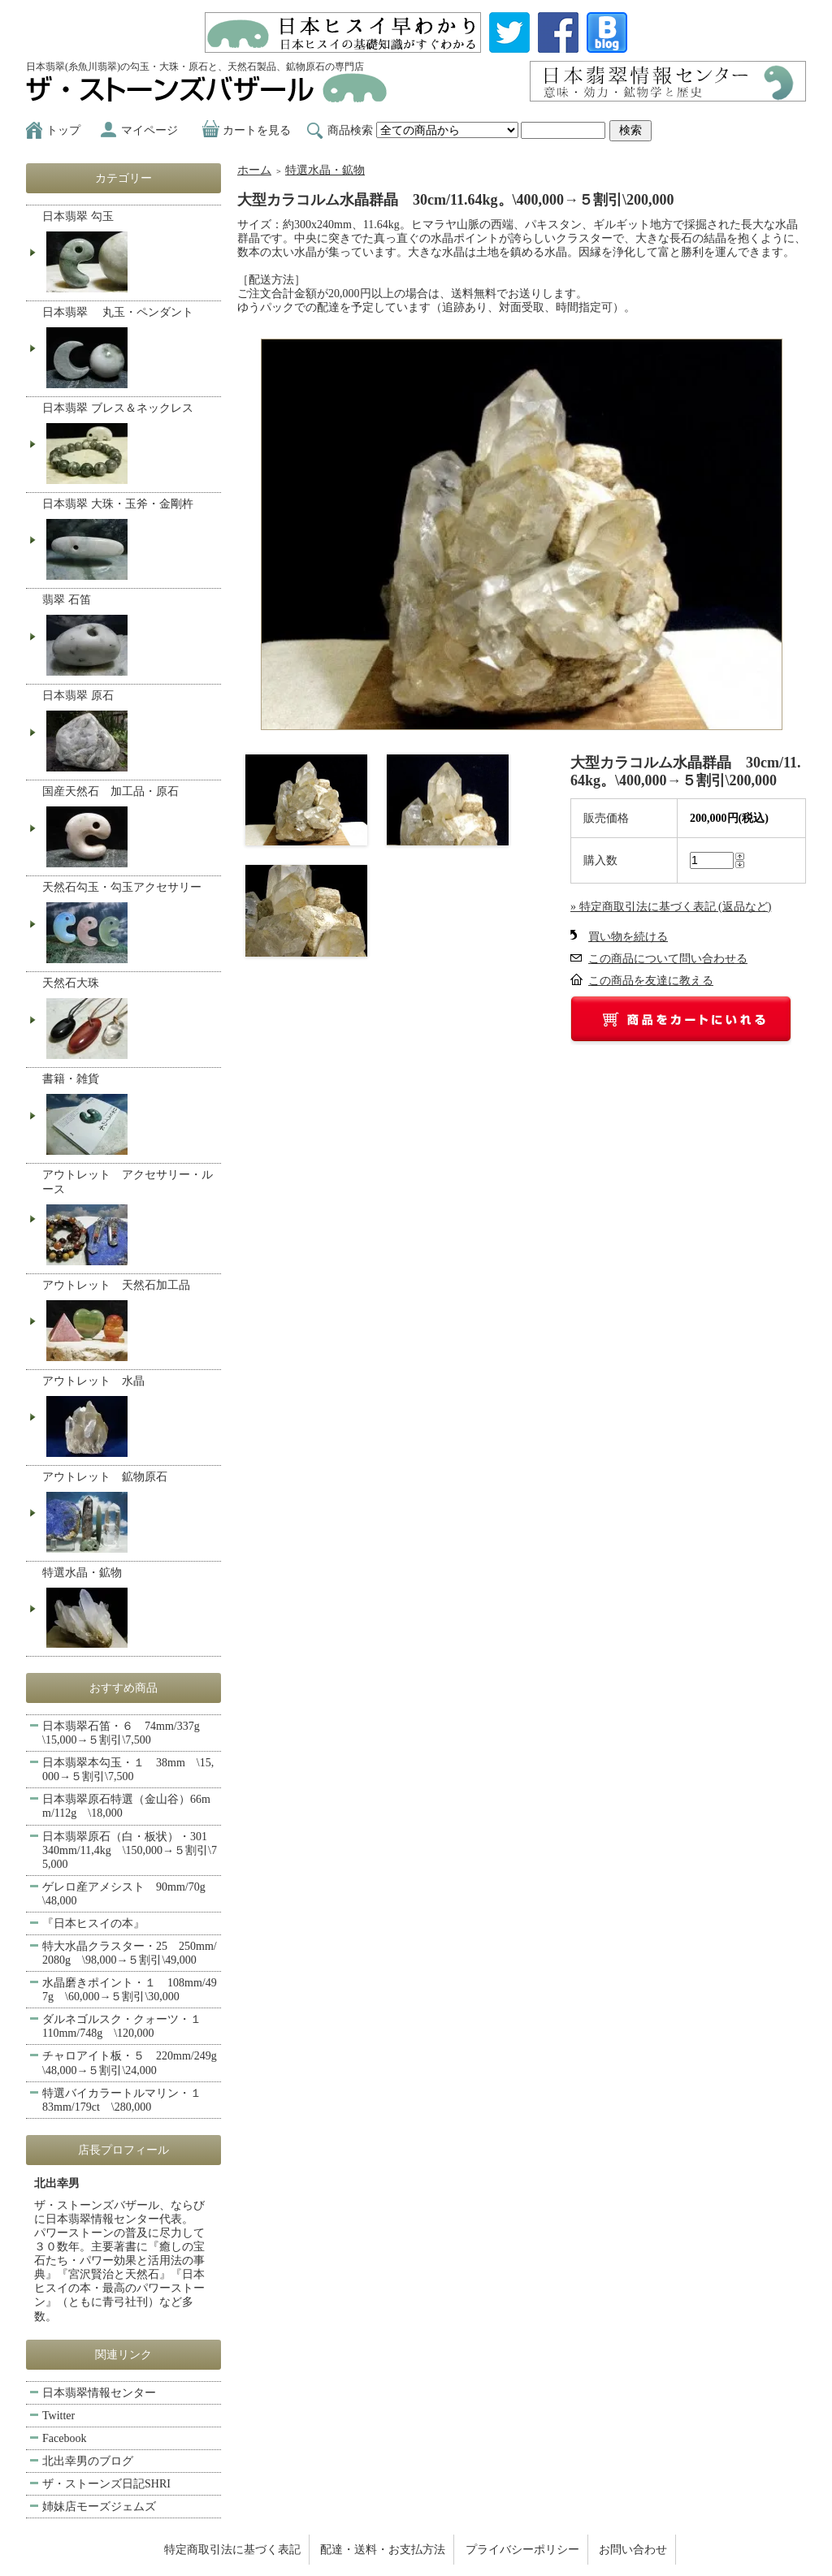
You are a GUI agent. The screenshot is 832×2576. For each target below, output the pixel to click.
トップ (63, 130)
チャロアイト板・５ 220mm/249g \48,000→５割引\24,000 (131, 2063)
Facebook (64, 2438)
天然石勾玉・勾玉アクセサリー (129, 924)
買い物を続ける (628, 937)
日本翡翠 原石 (129, 732)
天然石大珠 (129, 1020)
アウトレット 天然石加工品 (129, 1322)
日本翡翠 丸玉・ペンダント (129, 349)
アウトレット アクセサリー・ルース (129, 1219)
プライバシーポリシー (522, 2550)
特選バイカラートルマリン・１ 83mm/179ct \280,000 (127, 2100)
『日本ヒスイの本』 (93, 1923)
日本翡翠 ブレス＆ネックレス (129, 445)
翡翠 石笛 (129, 637)
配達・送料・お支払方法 (382, 2550)
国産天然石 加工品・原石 (129, 828)
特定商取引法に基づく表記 (232, 2550)
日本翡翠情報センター (99, 2393)
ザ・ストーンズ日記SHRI (106, 2484)
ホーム (254, 170)
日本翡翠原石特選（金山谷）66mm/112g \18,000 (126, 1806)
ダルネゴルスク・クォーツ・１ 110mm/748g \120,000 (127, 2026)
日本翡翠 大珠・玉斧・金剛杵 (129, 541)
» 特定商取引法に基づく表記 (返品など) (670, 907)
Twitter (58, 2416)
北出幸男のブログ (87, 2461)
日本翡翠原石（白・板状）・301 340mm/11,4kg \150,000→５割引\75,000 (130, 1850)
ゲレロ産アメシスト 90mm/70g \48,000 (129, 1894)
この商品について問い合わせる (668, 959)
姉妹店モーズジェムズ (99, 2506)
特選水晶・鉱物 (325, 170)
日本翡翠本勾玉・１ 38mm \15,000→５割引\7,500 (128, 1770)
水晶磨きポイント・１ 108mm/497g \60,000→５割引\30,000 (129, 1990)
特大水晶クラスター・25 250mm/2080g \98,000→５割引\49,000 (129, 1953)
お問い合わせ (633, 2550)
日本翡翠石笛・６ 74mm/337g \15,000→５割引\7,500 (126, 1733)
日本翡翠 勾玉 (129, 253)
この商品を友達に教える (650, 981)
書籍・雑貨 (129, 1116)
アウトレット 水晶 (129, 1418)
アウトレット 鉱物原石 (129, 1514)
